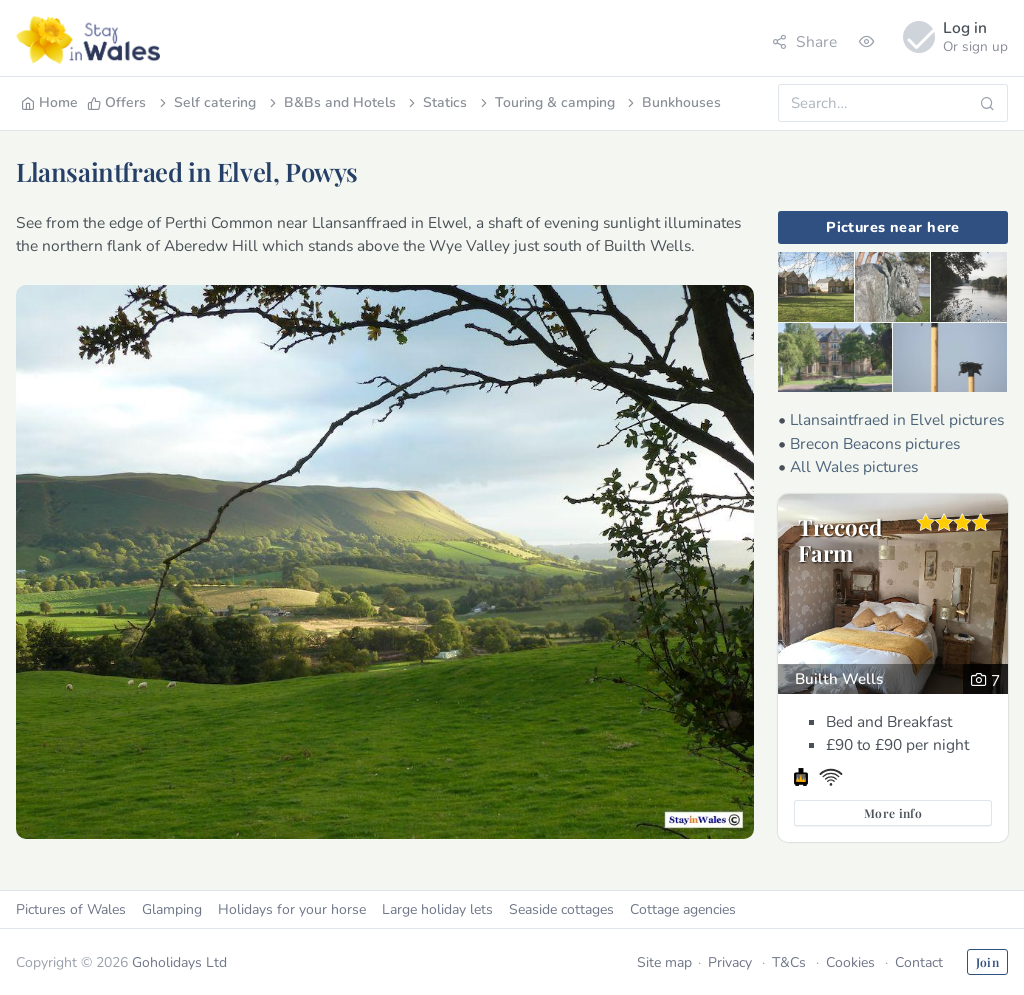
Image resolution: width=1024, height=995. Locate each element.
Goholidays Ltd (179, 962)
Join (987, 962)
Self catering (206, 102)
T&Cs (789, 962)
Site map (664, 962)
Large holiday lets (437, 909)
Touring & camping (546, 102)
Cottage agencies (683, 909)
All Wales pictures (854, 466)
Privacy (730, 962)
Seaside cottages (561, 909)
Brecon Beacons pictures (875, 443)
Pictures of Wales (71, 909)
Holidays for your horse (292, 909)
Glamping (172, 909)
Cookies (850, 962)
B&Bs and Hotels (331, 102)
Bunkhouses (672, 102)
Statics (436, 102)
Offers (116, 102)
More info (893, 813)
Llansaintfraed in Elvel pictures (897, 419)
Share (804, 41)
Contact (919, 962)
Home (49, 102)
